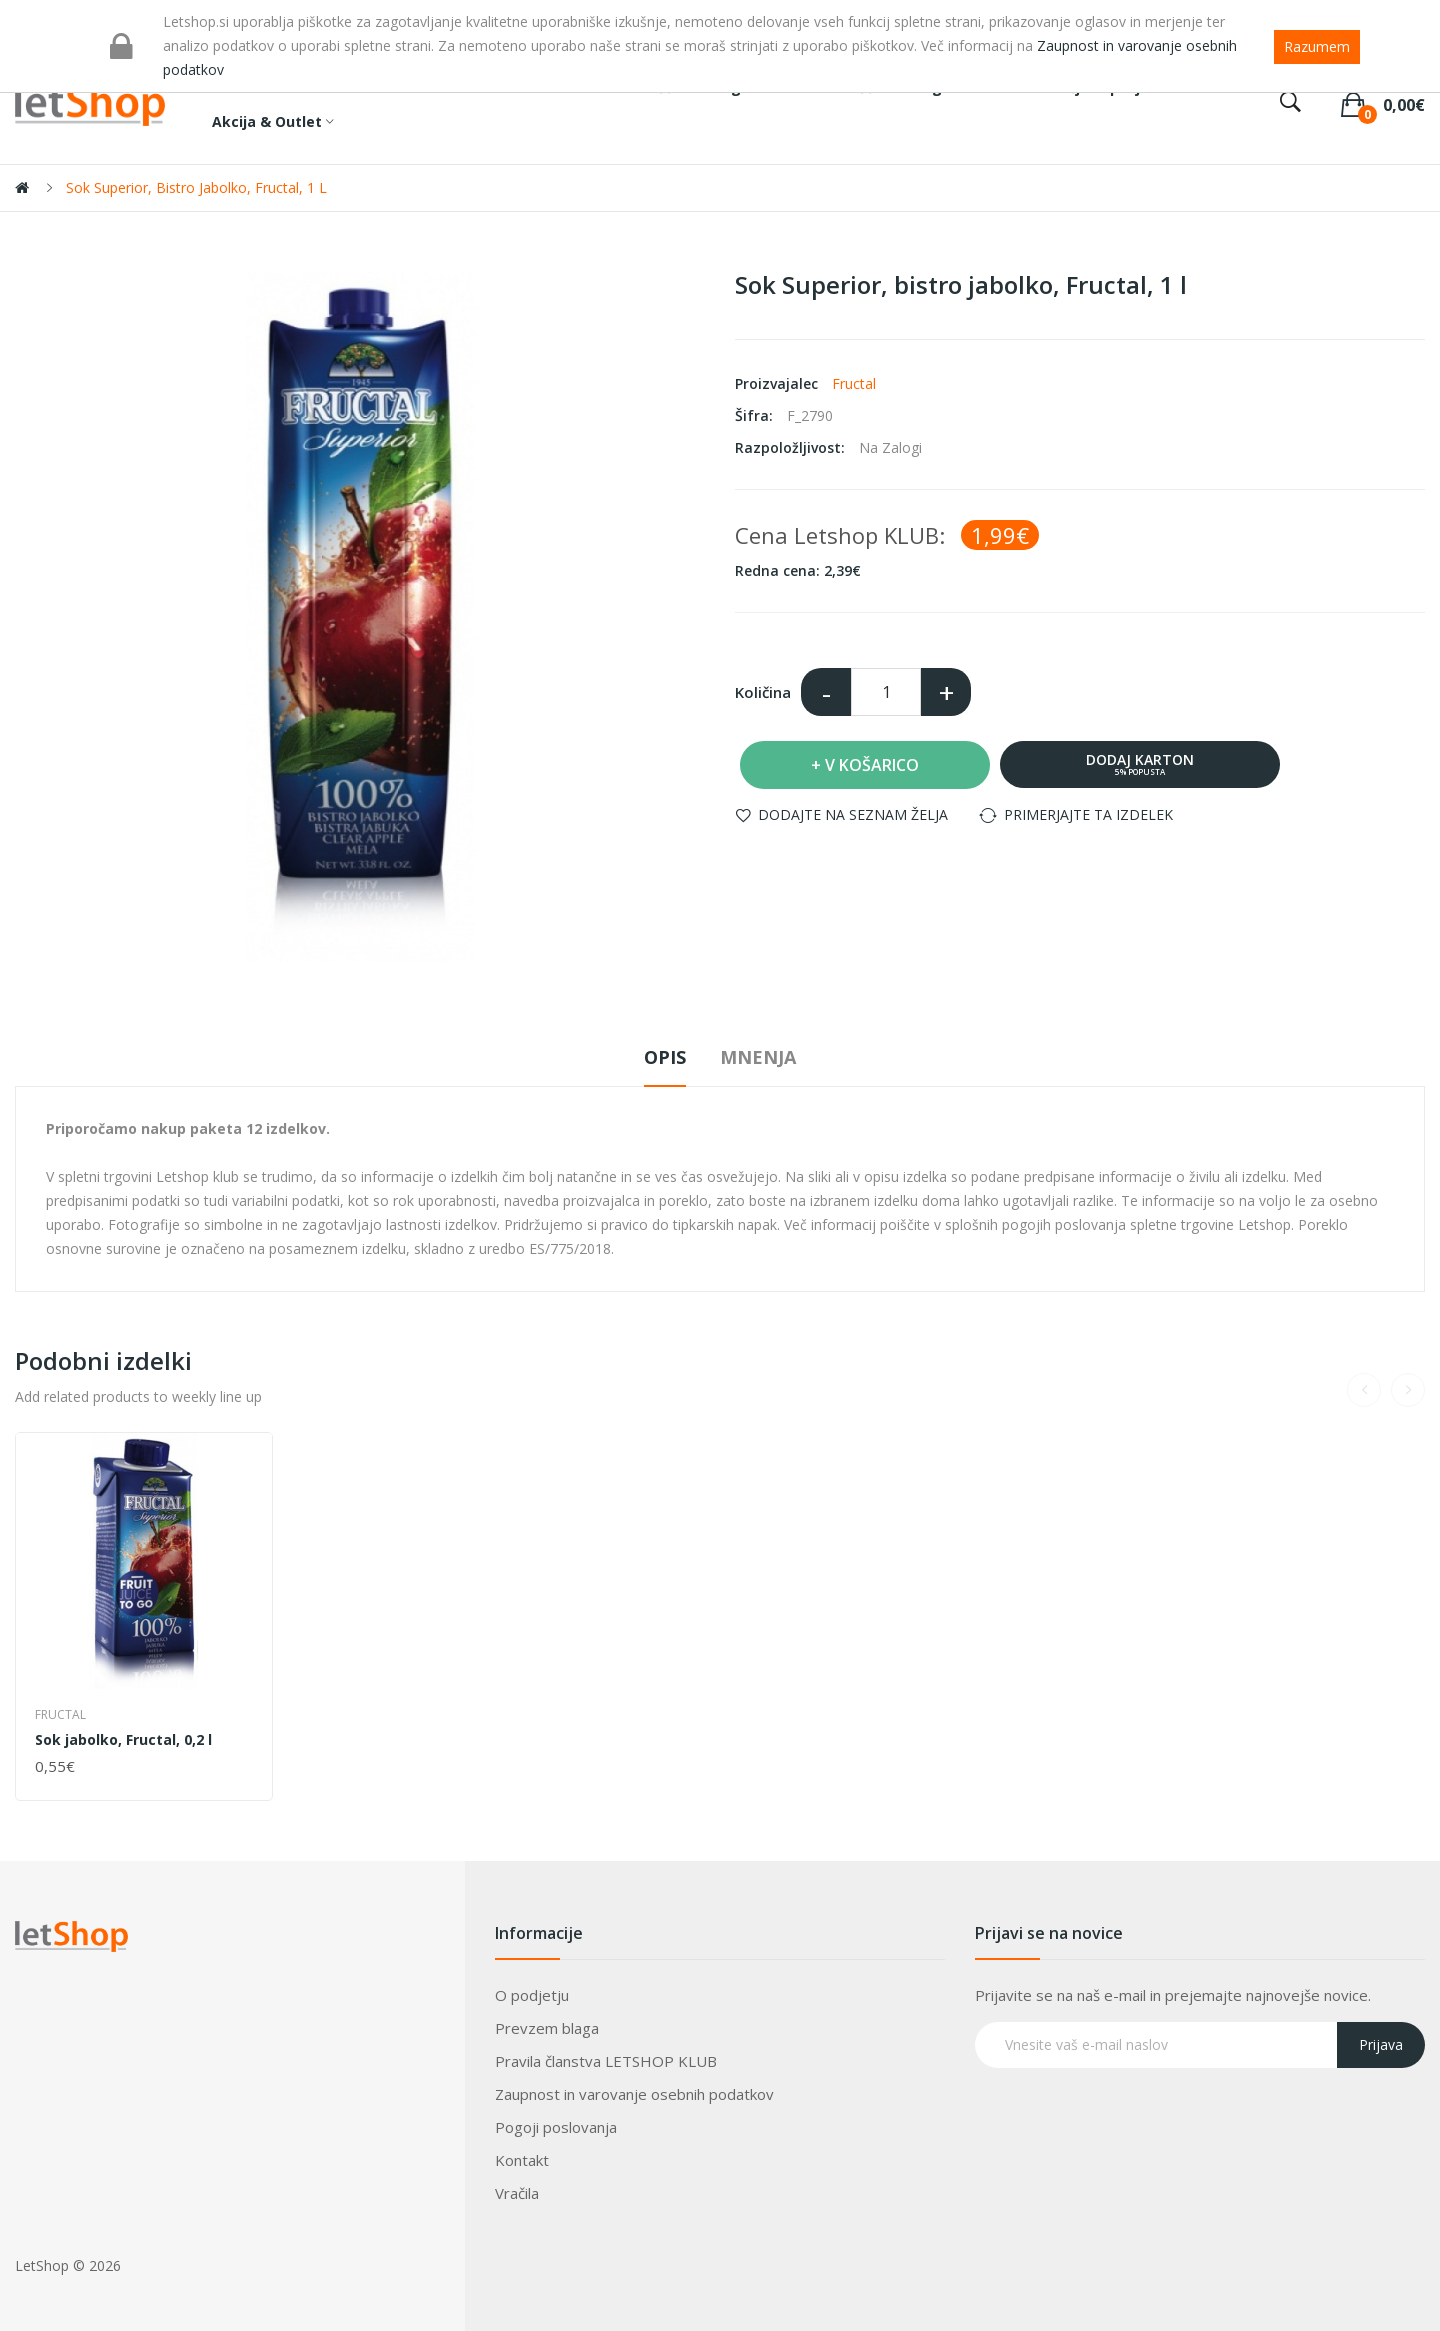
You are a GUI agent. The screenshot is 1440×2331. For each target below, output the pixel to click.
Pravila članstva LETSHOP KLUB (606, 2061)
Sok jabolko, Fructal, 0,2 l (123, 1740)
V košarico (872, 765)
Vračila (517, 2193)
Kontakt (522, 2160)
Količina (763, 692)
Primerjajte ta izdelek (1088, 814)
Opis (665, 1057)
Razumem (1317, 46)
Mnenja (758, 1057)
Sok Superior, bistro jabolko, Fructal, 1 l (196, 187)
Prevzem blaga (547, 2028)
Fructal (854, 383)
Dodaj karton (1140, 763)
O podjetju (532, 1995)
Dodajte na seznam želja (853, 814)
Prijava (1381, 2044)
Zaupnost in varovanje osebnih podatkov (634, 2094)
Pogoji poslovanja (556, 2127)
